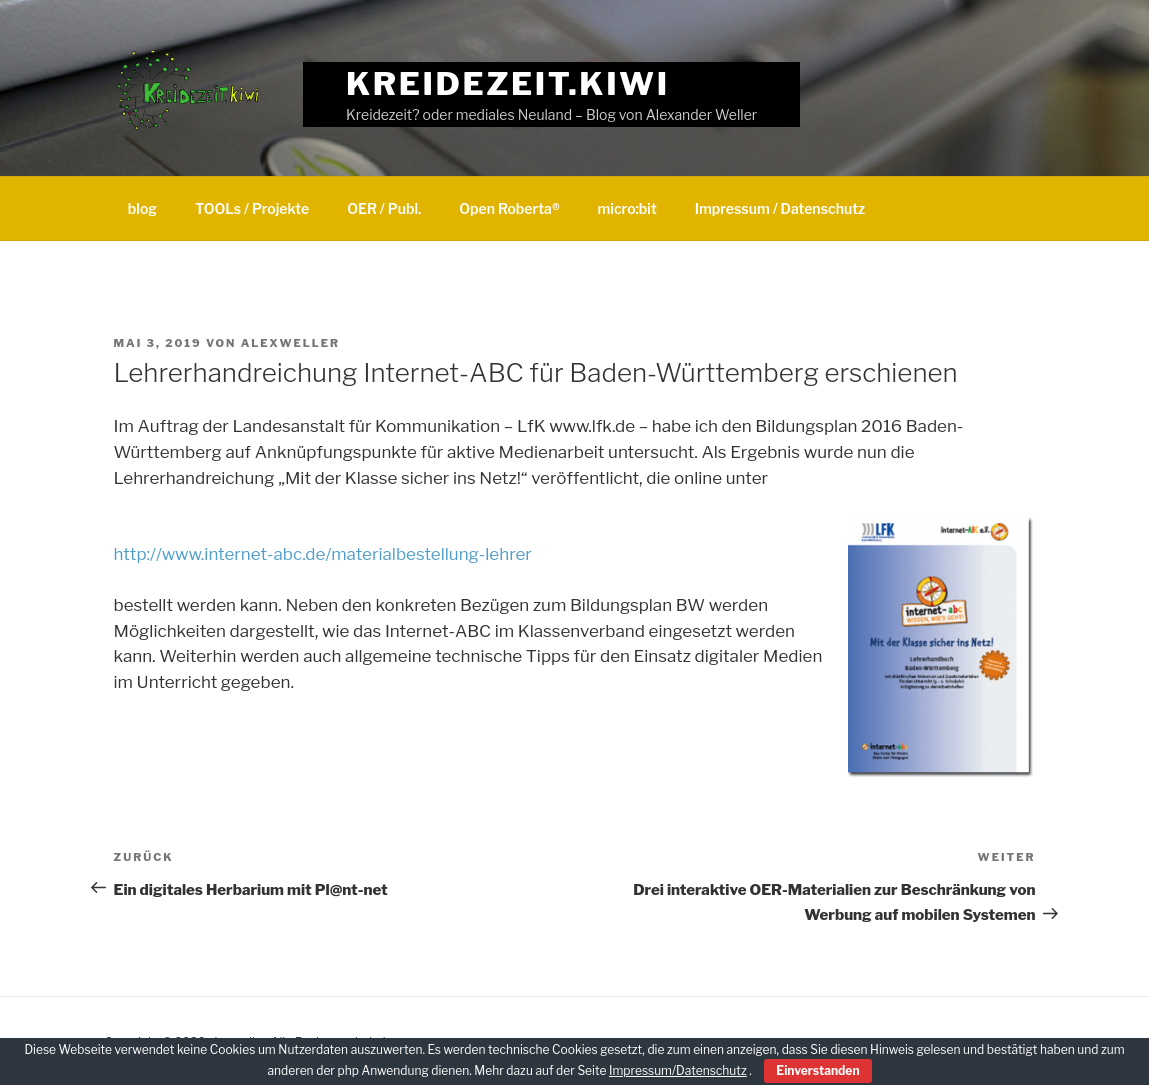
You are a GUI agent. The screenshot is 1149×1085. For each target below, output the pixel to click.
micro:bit (627, 208)
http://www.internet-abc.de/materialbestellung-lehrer (323, 554)
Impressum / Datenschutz (780, 208)
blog (142, 208)
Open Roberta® (509, 208)
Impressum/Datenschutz (678, 1070)
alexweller (290, 343)
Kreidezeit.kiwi (508, 83)
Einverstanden (817, 1070)
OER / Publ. (384, 208)
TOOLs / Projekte (252, 208)
